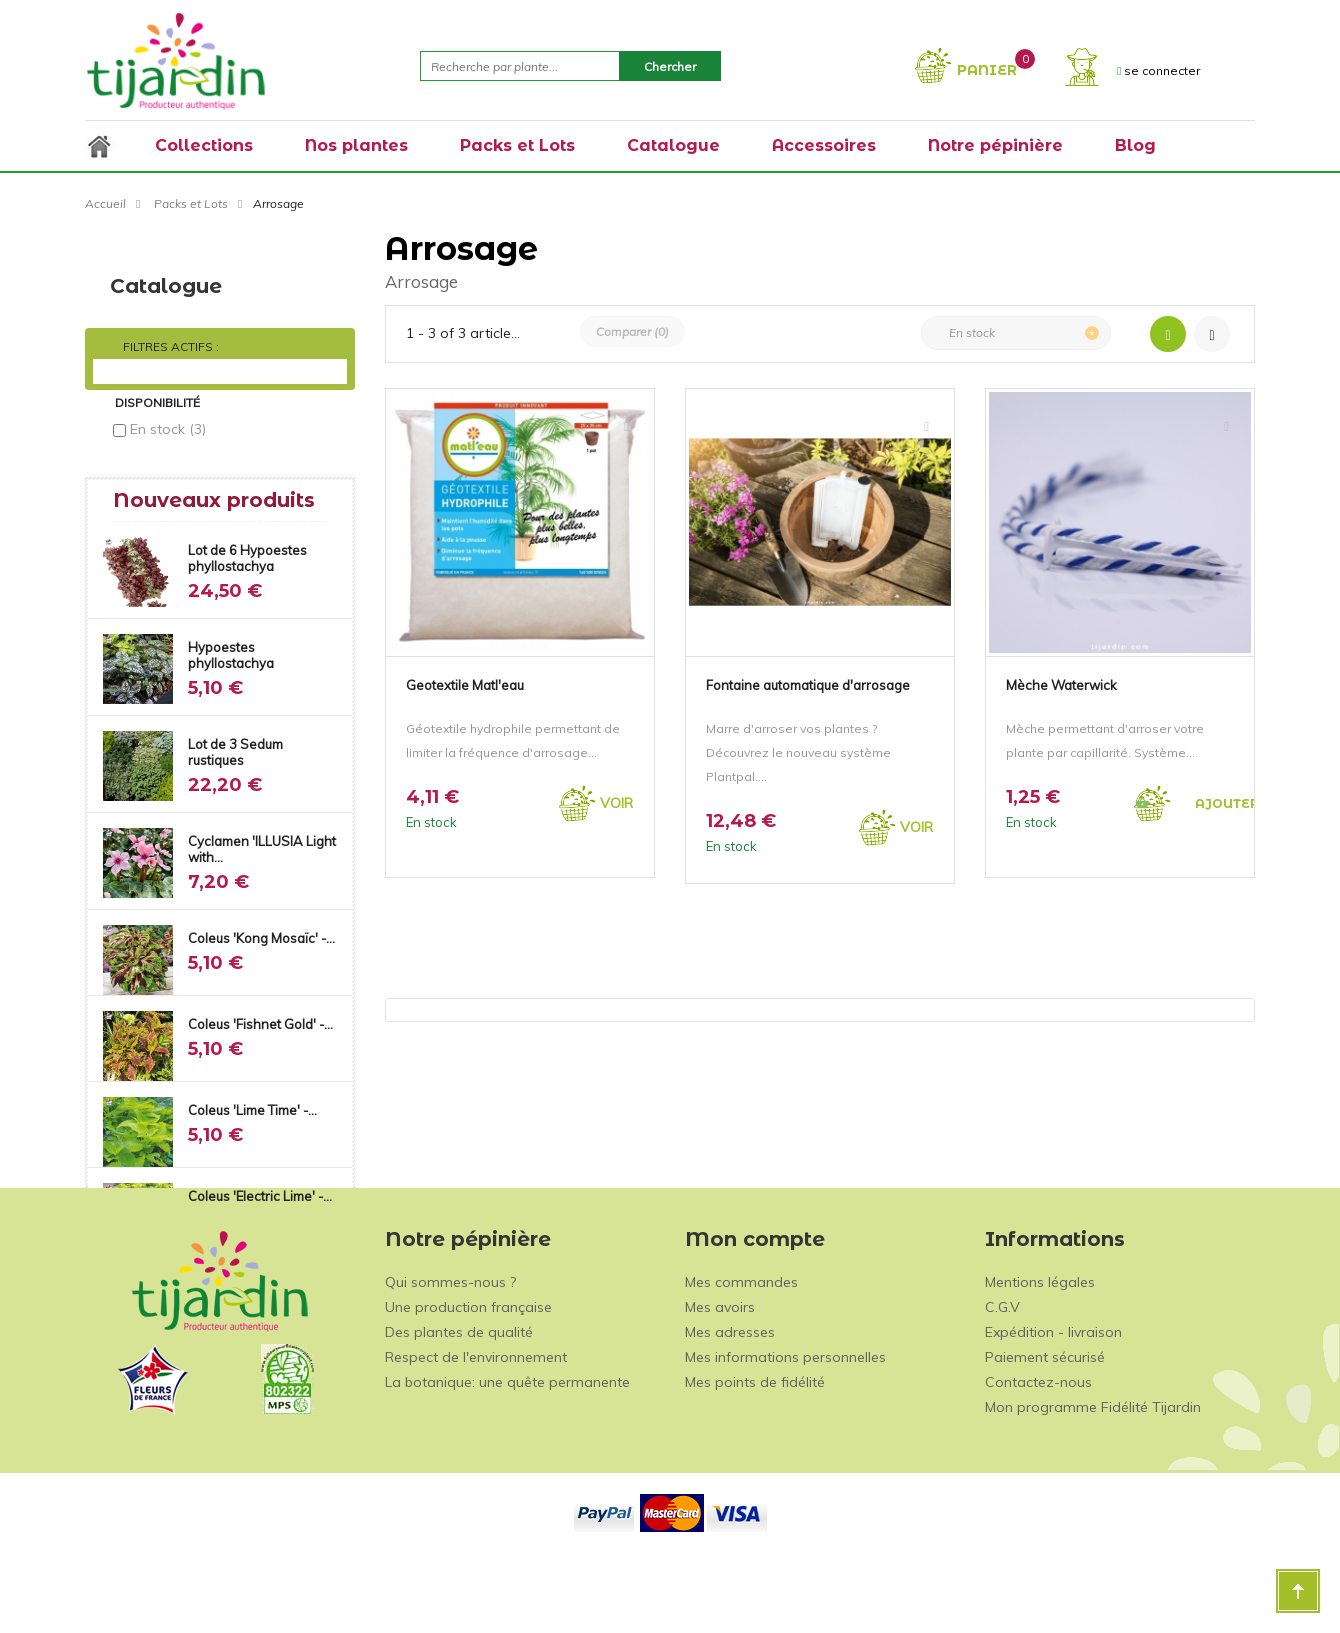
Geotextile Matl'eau (465, 685)
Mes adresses (730, 1398)
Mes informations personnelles (785, 1423)
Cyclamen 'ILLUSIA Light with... (262, 840)
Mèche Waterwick (1061, 685)
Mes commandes (741, 1348)
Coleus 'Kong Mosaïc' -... (261, 929)
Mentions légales (1040, 1348)
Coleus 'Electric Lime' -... (260, 1187)
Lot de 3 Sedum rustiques (235, 743)
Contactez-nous (1038, 1448)
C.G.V (1002, 1373)
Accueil (105, 203)
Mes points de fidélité (755, 1448)
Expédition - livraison (1053, 1398)
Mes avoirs (720, 1373)
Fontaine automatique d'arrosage (808, 685)
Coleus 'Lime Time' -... (252, 1101)
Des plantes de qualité (459, 1398)
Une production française (468, 1373)
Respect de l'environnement (476, 1423)
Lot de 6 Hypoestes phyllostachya (247, 549)
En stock (168, 429)
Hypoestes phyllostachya (231, 646)
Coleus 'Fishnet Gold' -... (260, 1015)
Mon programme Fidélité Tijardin (1093, 1473)
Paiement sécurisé (1045, 1423)
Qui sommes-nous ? (450, 1348)
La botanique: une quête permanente (507, 1448)
